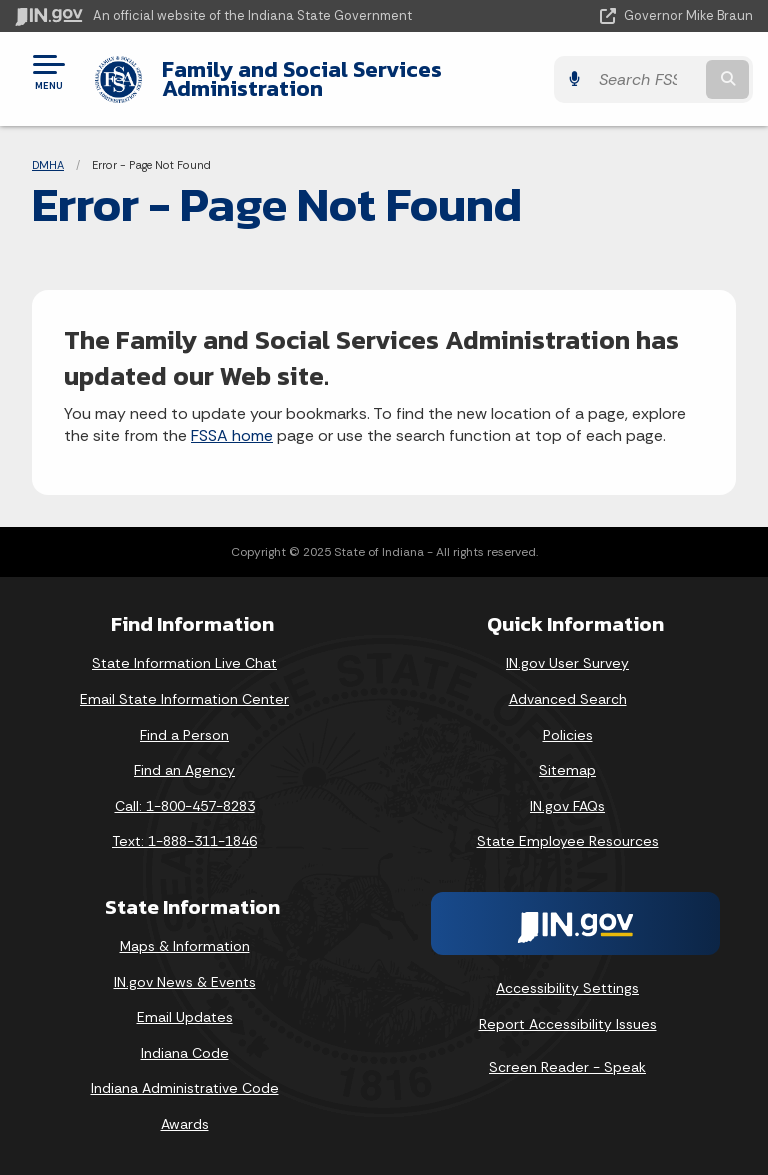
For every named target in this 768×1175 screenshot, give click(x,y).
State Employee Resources (568, 841)
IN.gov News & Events (185, 982)
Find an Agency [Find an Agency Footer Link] (184, 770)
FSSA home (232, 435)
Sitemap (567, 770)
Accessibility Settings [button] (567, 988)
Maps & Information (185, 946)
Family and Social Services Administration (302, 78)
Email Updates (185, 1017)
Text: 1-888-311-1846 (184, 841)
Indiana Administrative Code (185, 1088)
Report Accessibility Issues (568, 1024)
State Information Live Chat (184, 663)
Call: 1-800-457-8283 (185, 806)
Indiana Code (185, 1053)
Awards (185, 1124)
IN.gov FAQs (567, 806)
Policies (568, 735)
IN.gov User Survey (567, 663)
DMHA (48, 165)
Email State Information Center (184, 699)
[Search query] (645, 79)
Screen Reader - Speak (567, 1067)
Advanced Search (568, 699)
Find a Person (184, 735)
